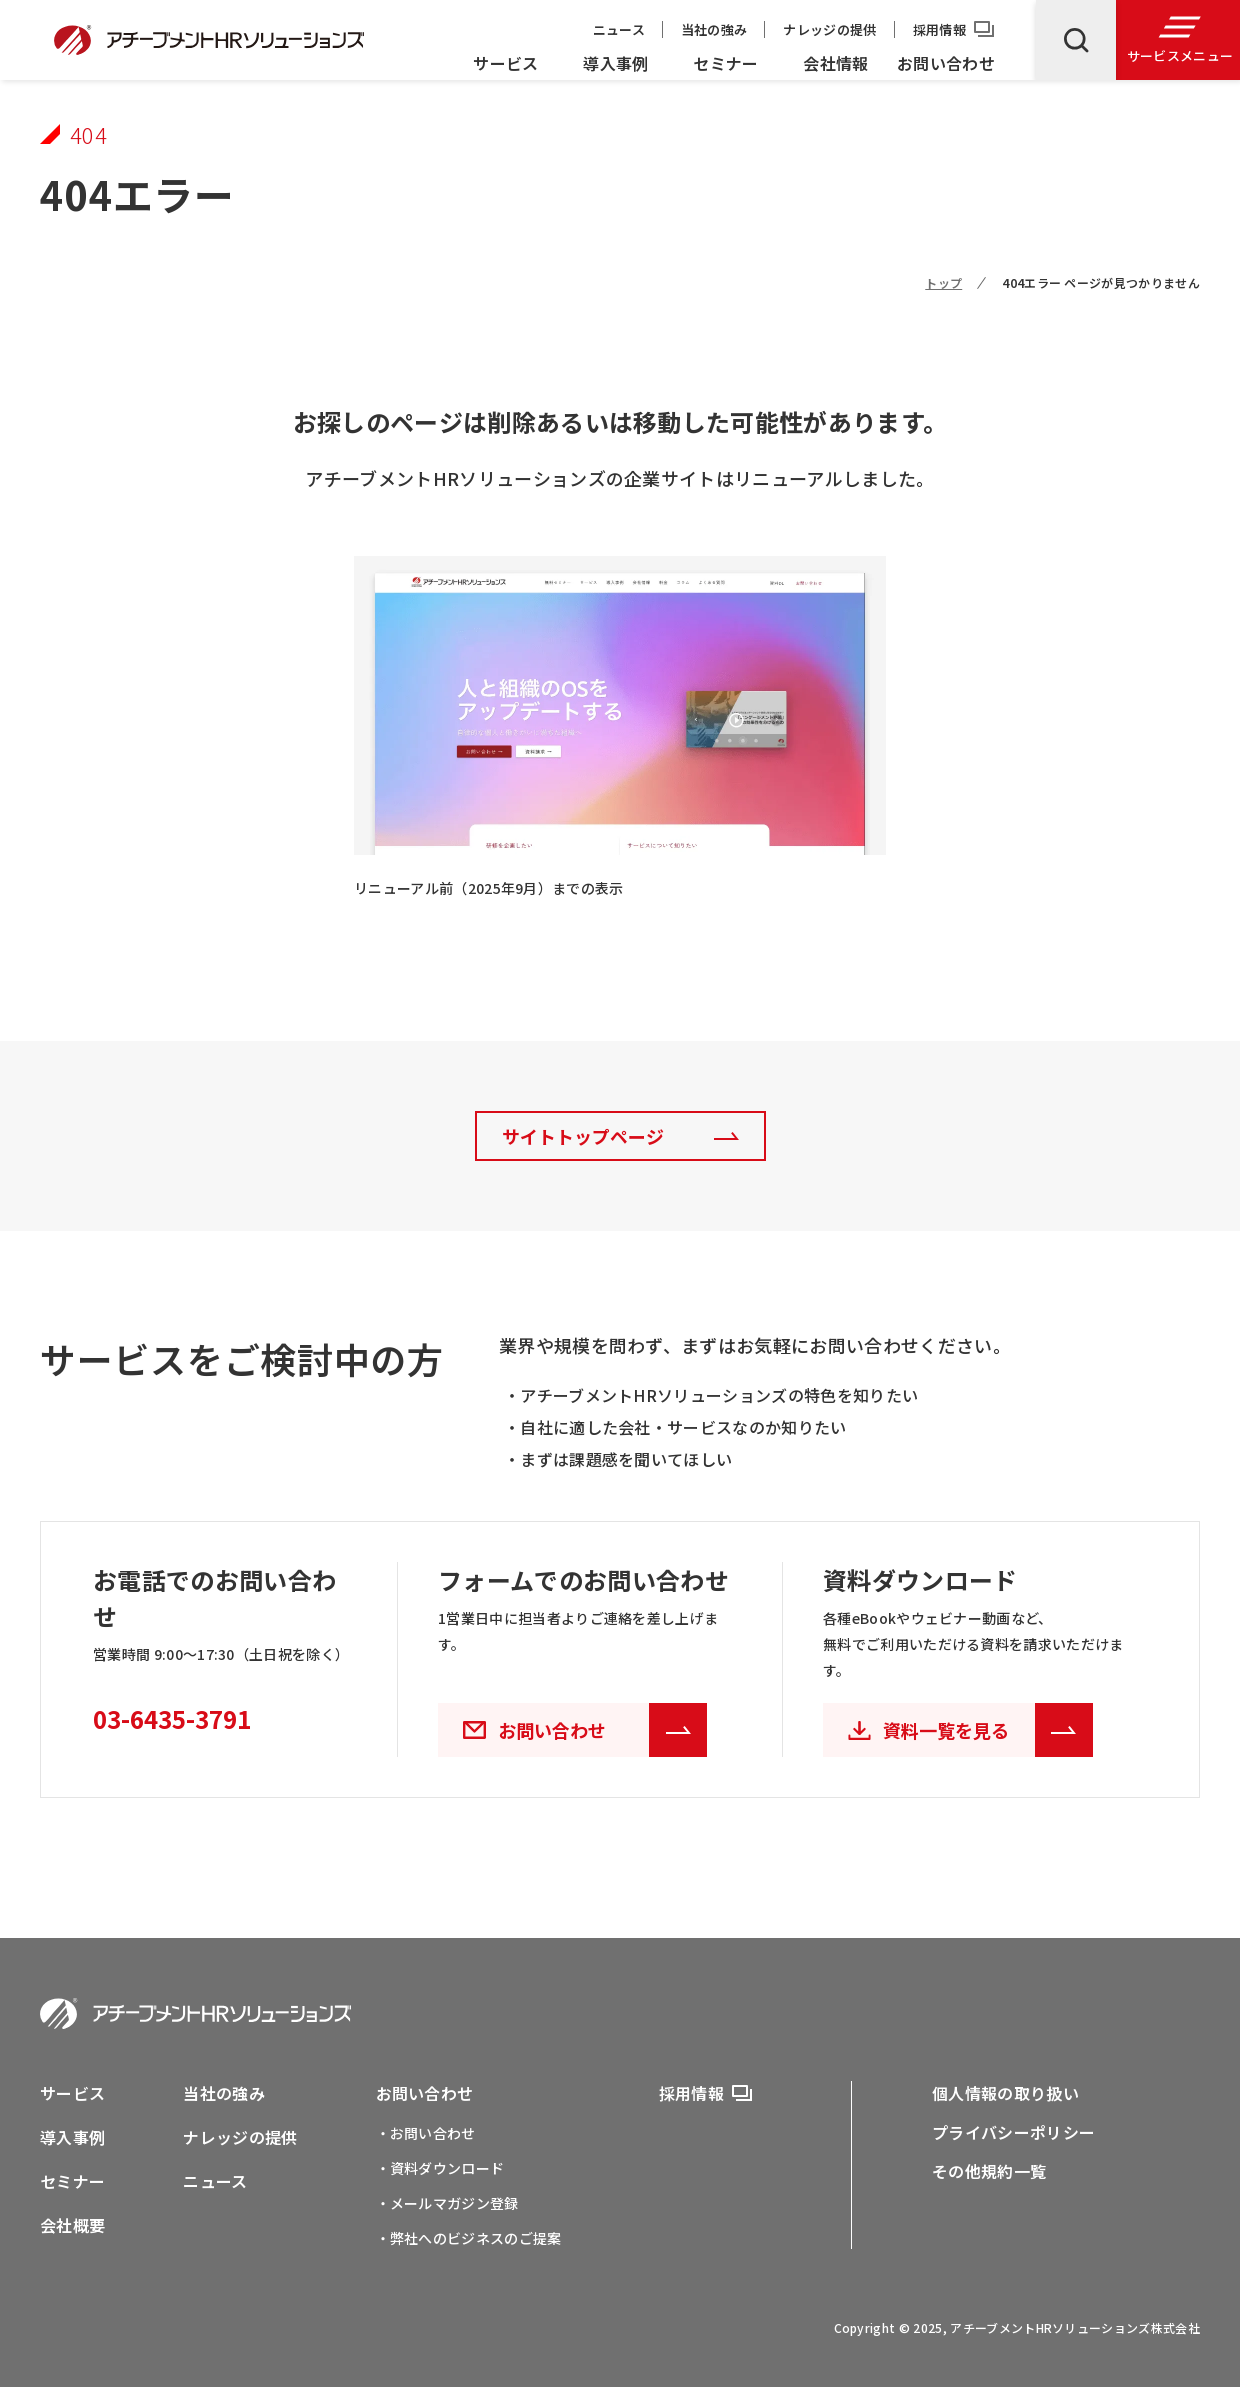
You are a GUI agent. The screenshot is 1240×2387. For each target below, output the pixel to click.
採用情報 (939, 29)
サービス (505, 63)
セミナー (725, 63)
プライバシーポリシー (1013, 2132)
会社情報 (835, 63)
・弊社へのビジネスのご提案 (469, 2238)
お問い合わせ (946, 63)
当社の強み (714, 29)
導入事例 (615, 63)
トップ (943, 282)
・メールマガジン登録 (447, 2203)
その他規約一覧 (989, 2171)
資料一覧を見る (988, 1730)
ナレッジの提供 (829, 29)
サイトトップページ (583, 1136)
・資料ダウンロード (440, 2168)
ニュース (619, 29)
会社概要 (72, 2225)
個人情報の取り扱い (1005, 2093)
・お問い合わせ (426, 2133)
